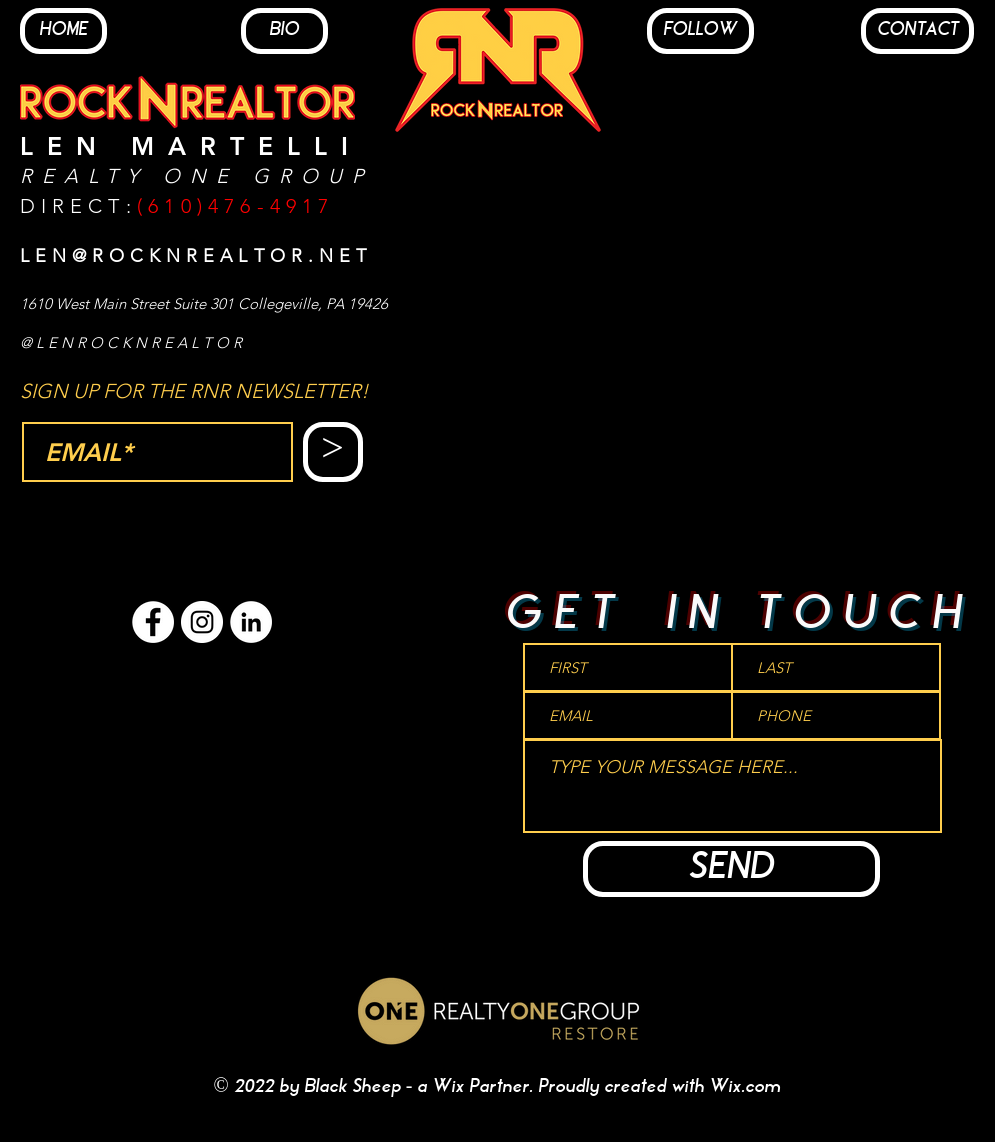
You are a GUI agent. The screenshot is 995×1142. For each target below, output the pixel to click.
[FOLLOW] (700, 31)
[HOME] (63, 31)
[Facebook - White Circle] (153, 622)
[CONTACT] (917, 31)
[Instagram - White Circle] (202, 622)
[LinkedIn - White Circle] (251, 622)
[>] (333, 452)
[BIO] (284, 31)
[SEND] (731, 869)
